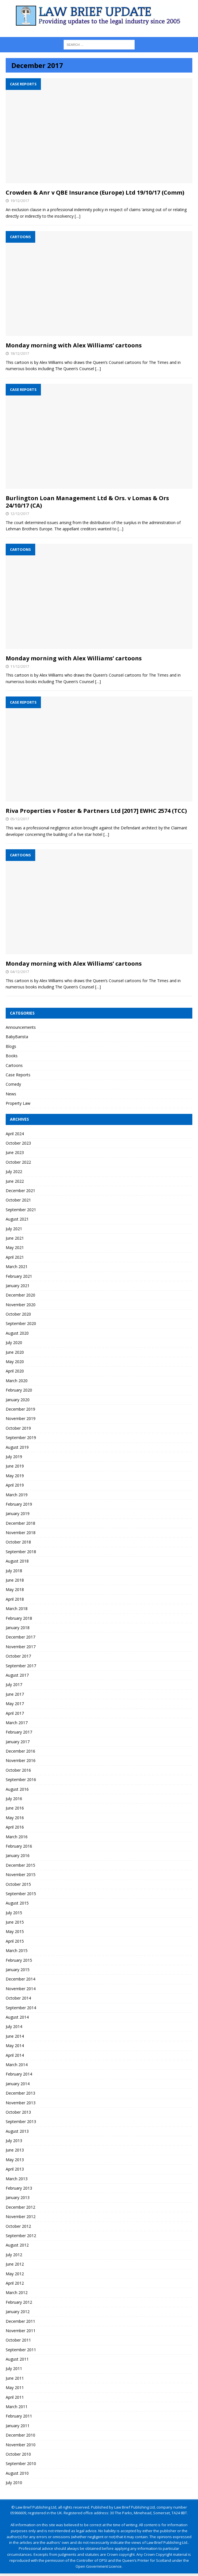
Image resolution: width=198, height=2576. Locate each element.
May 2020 (15, 1361)
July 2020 (14, 1342)
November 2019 (21, 1418)
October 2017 (18, 1656)
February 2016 (19, 1846)
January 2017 (18, 1741)
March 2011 (17, 2406)
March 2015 (17, 1950)
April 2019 (15, 1485)
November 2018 (21, 1532)
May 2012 (15, 2273)
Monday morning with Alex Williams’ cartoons (74, 345)
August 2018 (17, 1561)
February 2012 (19, 2302)
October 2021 (18, 1200)
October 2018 (18, 1542)
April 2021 (15, 1257)
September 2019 (21, 1437)
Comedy (13, 1084)
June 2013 (15, 2150)
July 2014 (14, 2026)
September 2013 (21, 2121)
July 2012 (14, 2254)
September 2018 (21, 1551)
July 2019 (14, 1456)
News (11, 1094)
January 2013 (18, 2197)
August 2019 (17, 1447)
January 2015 (18, 1969)
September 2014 (21, 2007)
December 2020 (20, 1295)
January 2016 (18, 1855)
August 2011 (17, 2359)
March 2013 (17, 2178)
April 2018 (15, 1599)
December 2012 (20, 2207)
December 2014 (20, 1979)
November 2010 (21, 2444)
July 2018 (14, 1570)
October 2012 (18, 2226)
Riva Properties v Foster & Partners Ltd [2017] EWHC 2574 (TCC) (96, 811)
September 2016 (21, 1779)
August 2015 (17, 1903)
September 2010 (21, 2463)
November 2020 (21, 1304)
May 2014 (15, 2045)
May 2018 (15, 1589)
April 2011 (15, 2397)
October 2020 (18, 1314)
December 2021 (20, 1190)
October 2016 (18, 1770)
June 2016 (15, 1808)
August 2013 (17, 2131)
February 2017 (19, 1732)
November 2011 (21, 2330)
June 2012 (15, 2264)
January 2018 (18, 1627)
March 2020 (17, 1380)
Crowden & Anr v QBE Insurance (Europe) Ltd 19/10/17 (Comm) (95, 192)
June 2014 (15, 2036)
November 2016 (21, 1760)
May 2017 (15, 1703)
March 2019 (17, 1494)
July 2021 (14, 1228)
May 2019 (15, 1475)
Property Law (18, 1103)
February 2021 (19, 1276)
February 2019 (19, 1504)
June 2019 (15, 1466)
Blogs (11, 1046)
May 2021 (15, 1247)
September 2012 (21, 2235)
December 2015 (20, 1865)
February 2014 (19, 2074)
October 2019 (18, 1428)
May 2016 (15, 1817)
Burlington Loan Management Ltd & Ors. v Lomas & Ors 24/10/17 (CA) (87, 501)
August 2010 (17, 2473)
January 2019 (18, 1513)
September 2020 (21, 1323)
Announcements (21, 1027)
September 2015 (21, 1893)
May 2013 (15, 2159)
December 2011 (20, 2321)
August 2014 (17, 2017)
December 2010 (20, 2435)
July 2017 (14, 1684)
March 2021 (17, 1266)
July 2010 (14, 2482)
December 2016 (20, 1751)
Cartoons (14, 1065)
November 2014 (21, 1988)
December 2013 (20, 2093)
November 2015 (21, 1874)
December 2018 (20, 1523)
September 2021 (21, 1209)
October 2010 (18, 2454)
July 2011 (14, 2368)
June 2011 (15, 2378)
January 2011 (18, 2425)
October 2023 (18, 1143)
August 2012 (17, 2245)
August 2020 (17, 1333)
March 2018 (17, 1608)
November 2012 (21, 2216)
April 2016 (15, 1827)
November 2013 (21, 2102)
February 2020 (19, 1390)
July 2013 (14, 2140)
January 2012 (18, 2311)
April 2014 (15, 2055)
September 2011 (21, 2349)
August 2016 (17, 1789)
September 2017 (21, 1665)
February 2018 (19, 1618)
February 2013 (19, 2188)
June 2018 (15, 1580)
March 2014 (17, 2064)
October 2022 (18, 1162)
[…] (77, 216)
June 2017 (15, 1694)
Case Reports (18, 1074)
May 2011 (15, 2387)
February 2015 (19, 1960)
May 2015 (15, 1931)
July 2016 (14, 1798)
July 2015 (14, 1912)
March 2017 (17, 1722)
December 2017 (20, 1637)
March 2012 (17, 2292)
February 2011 (19, 2416)
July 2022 (14, 1171)
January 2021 (18, 1285)
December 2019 (20, 1409)
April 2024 (15, 1133)
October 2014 (18, 1998)
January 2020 (18, 1399)
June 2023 (15, 1152)
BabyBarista (17, 1036)
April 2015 (15, 1941)
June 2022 (15, 1181)
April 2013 (15, 2169)
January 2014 (18, 2083)
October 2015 (18, 1884)
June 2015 (15, 1922)
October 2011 (18, 2340)
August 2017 (17, 1675)
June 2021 (15, 1238)
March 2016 (17, 1836)
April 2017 (15, 1713)
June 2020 (15, 1352)
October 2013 (18, 2112)
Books (12, 1055)
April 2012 (15, 2283)
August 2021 (17, 1219)
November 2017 (21, 1646)
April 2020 (15, 1371)
